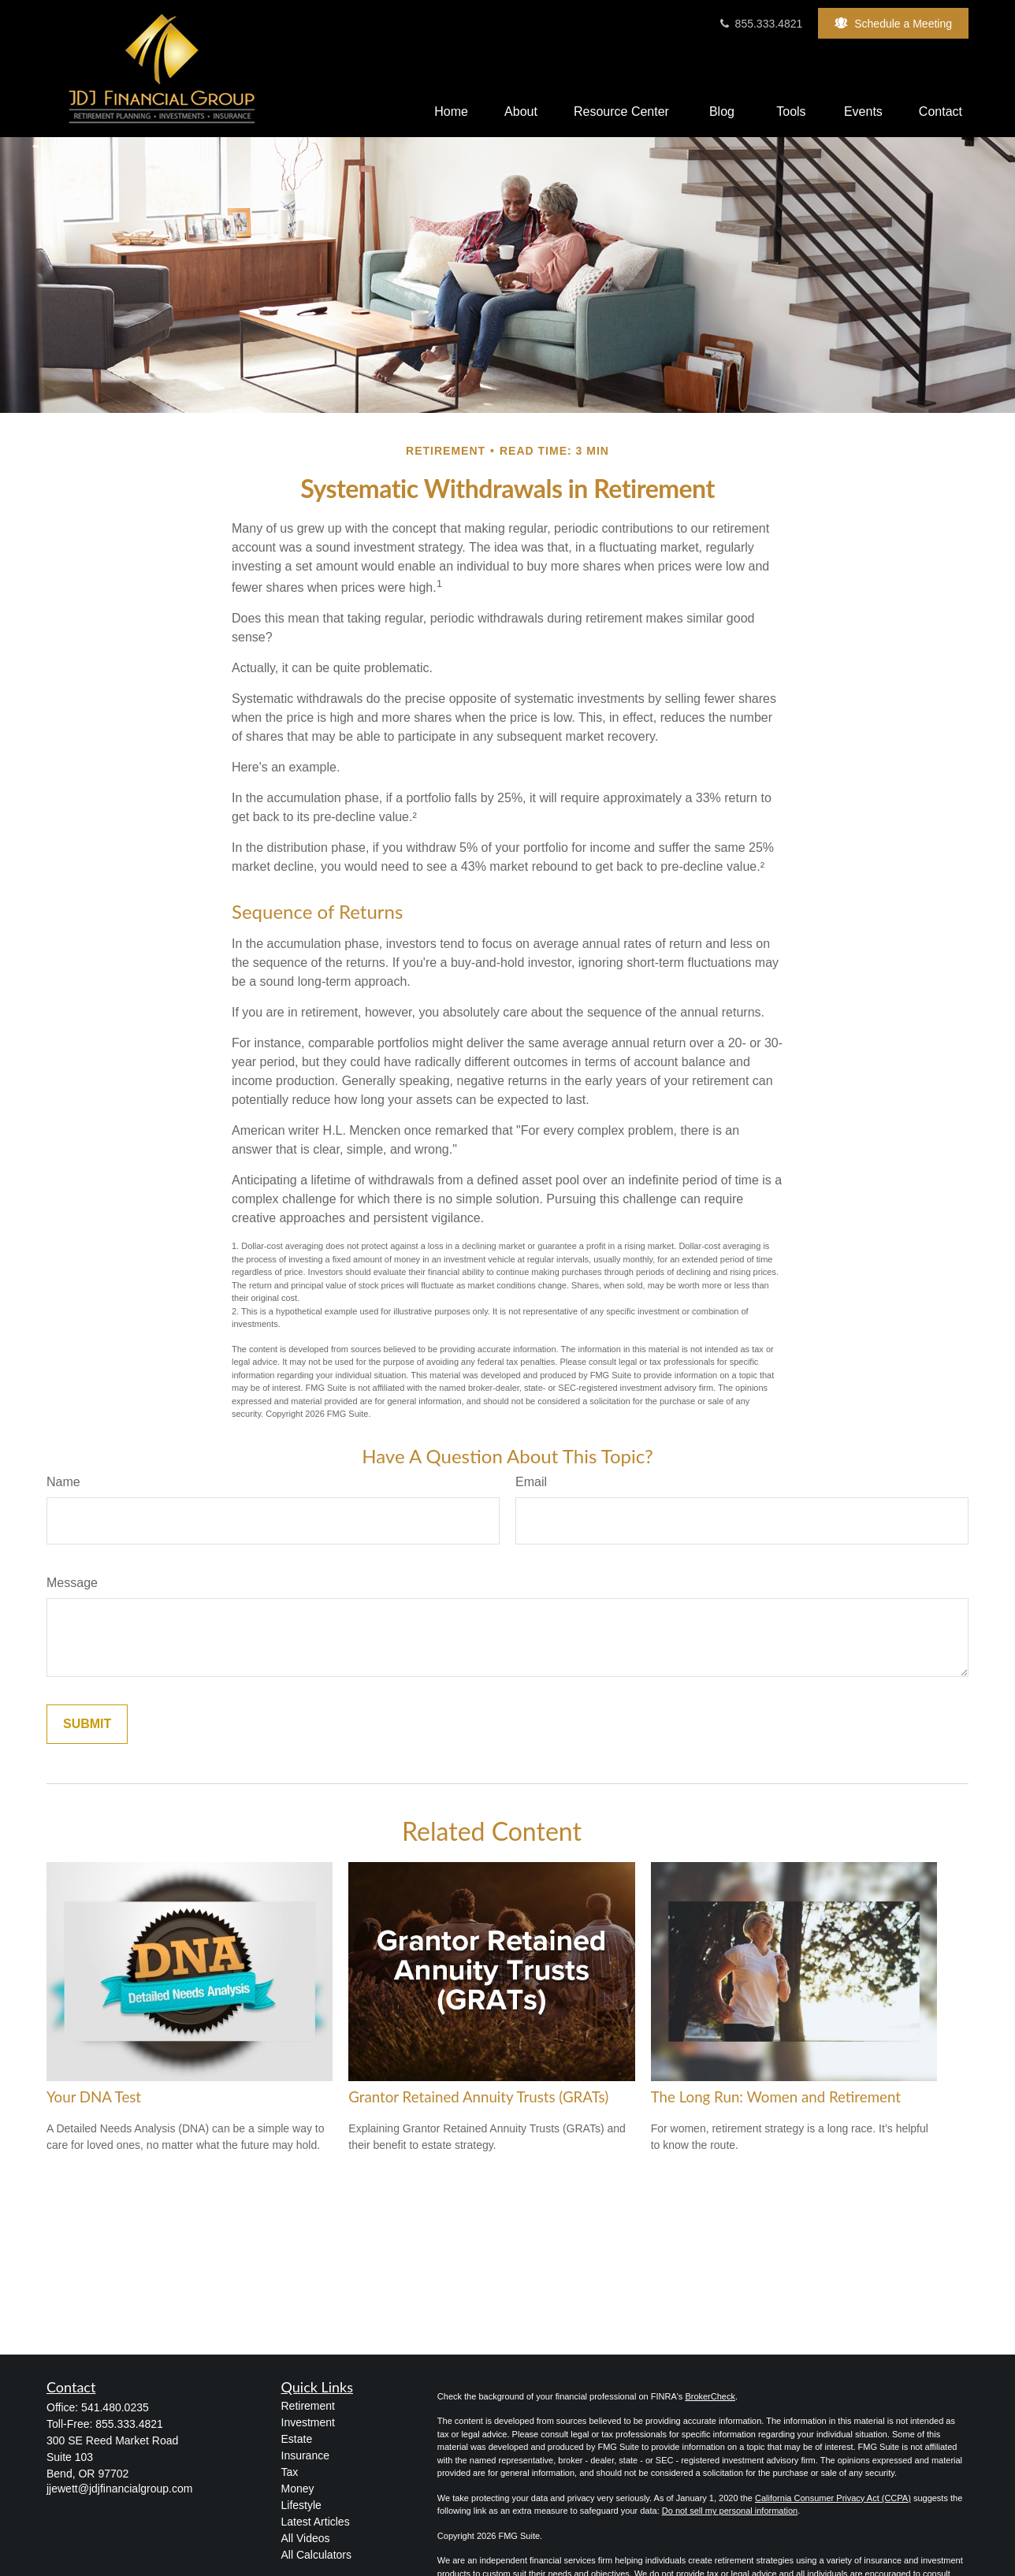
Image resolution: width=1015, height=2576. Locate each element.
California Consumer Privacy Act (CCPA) (833, 2498)
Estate (297, 2439)
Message (72, 1582)
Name (63, 1482)
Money (297, 2488)
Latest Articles (315, 2521)
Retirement (308, 2405)
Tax (290, 2472)
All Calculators (316, 2554)
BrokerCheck (710, 2396)
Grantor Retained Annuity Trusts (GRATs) (478, 2097)
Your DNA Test (93, 2097)
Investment (308, 2422)
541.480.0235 (115, 2407)
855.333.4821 (760, 23)
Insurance (305, 2455)
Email (531, 1482)
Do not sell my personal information (730, 2510)
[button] (451, 111)
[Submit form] (87, 1724)
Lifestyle (301, 2505)
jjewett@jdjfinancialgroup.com (119, 2488)
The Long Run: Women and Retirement (776, 2097)
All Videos (305, 2538)
